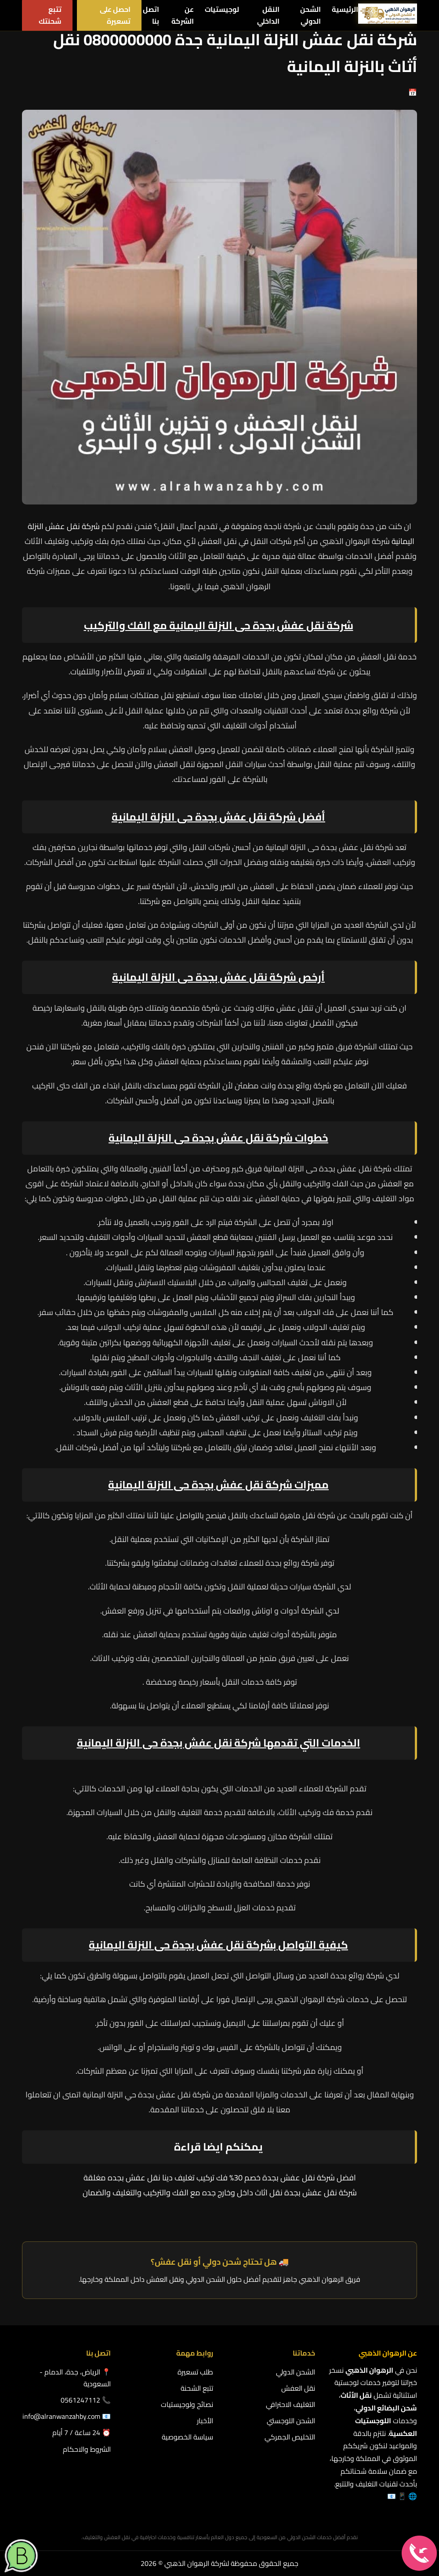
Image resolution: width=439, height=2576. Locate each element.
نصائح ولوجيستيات (187, 2404)
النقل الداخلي (268, 15)
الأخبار (205, 2420)
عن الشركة (182, 15)
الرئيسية (345, 9)
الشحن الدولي (310, 15)
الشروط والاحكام (87, 2449)
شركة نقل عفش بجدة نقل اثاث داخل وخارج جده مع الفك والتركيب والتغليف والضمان (220, 2192)
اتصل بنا (151, 15)
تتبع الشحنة (197, 2388)
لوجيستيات (222, 9)
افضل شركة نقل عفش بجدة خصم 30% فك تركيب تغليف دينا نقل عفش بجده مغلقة (219, 2177)
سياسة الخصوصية (187, 2436)
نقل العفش (298, 2388)
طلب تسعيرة (195, 2371)
